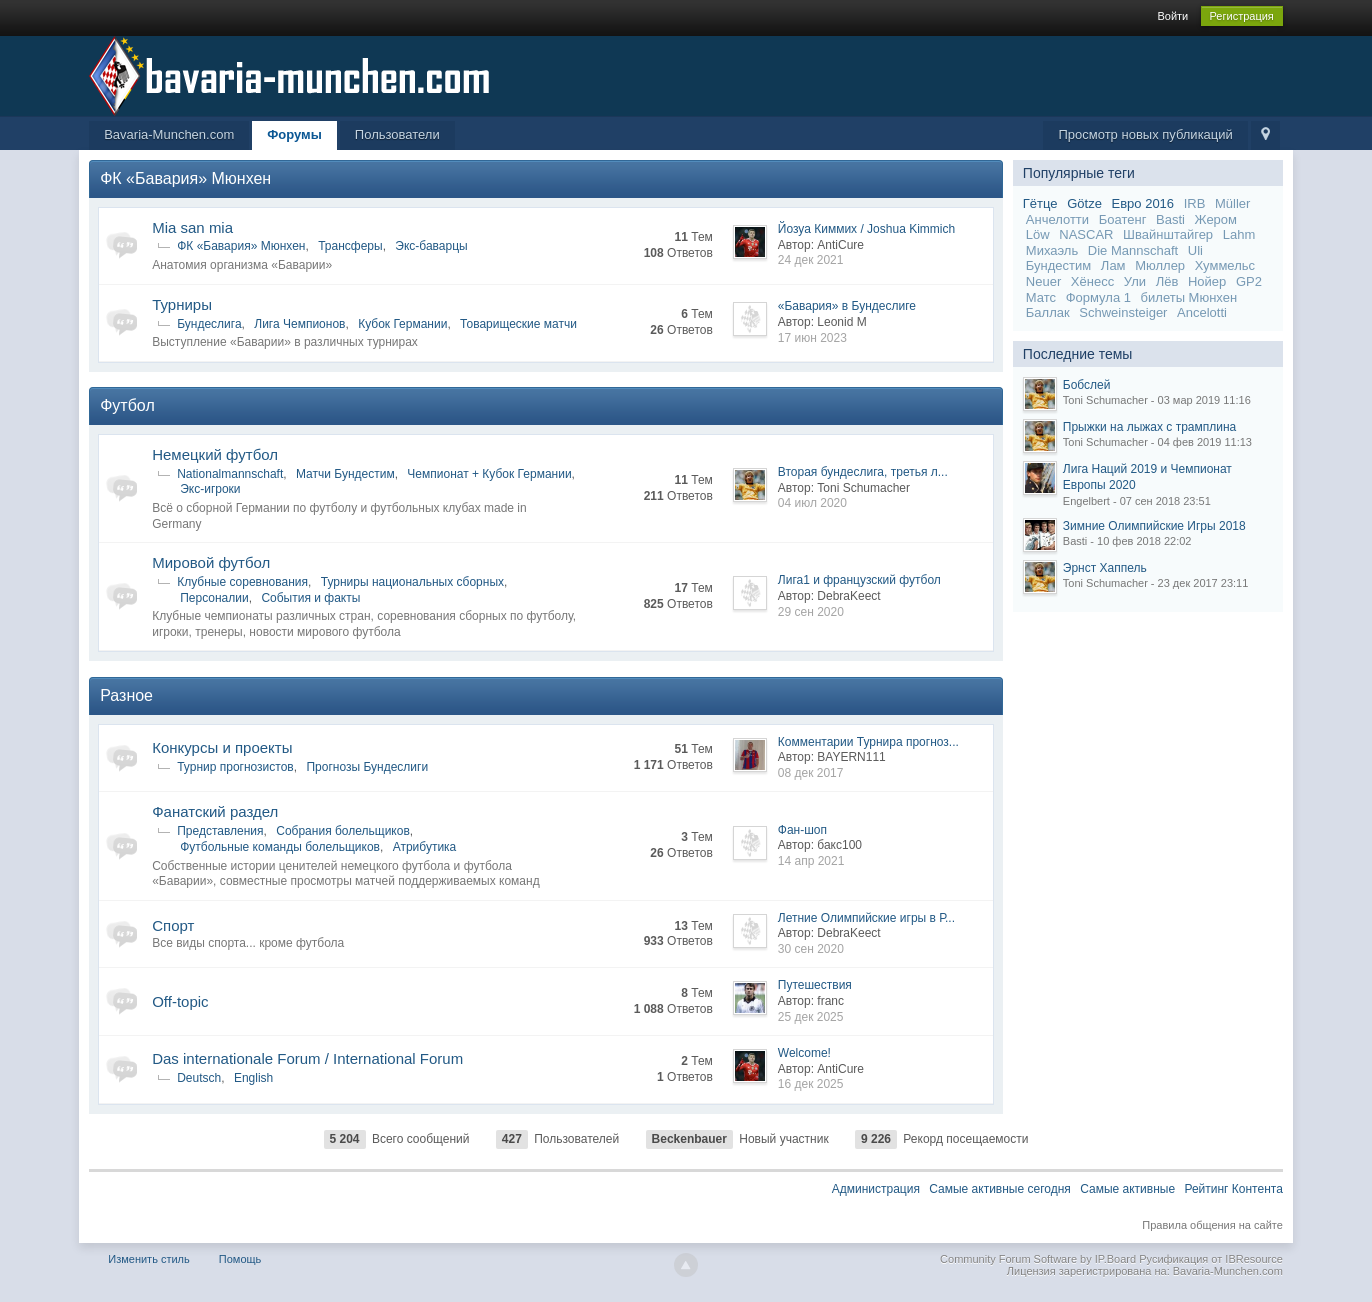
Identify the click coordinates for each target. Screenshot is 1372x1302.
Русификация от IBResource (1209, 1259)
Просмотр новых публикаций (1145, 134)
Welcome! (804, 1053)
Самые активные (1127, 1189)
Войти (1172, 16)
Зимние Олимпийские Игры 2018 (1154, 526)
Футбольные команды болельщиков (280, 847)
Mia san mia (192, 227)
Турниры (182, 304)
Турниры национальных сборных (412, 582)
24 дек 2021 (811, 260)
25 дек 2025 (811, 1017)
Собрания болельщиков (343, 831)
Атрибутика (425, 847)
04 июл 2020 (812, 503)
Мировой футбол (211, 562)
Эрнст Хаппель (1105, 568)
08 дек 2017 (811, 773)
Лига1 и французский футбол (859, 580)
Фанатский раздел (215, 811)
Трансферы (350, 246)
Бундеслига (209, 324)
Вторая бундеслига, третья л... (863, 472)
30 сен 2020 (811, 949)
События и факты (310, 598)
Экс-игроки (210, 489)
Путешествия (815, 985)
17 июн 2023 (812, 338)
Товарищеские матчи (518, 324)
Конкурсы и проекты (222, 747)
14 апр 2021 (811, 861)
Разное (126, 695)
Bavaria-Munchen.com (169, 134)
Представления (220, 831)
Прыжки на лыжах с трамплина (1149, 427)
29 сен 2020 (811, 612)
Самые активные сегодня (1000, 1189)
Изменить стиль (149, 1259)
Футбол (127, 405)
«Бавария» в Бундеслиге (847, 306)
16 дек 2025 (811, 1084)
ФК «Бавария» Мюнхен (185, 178)
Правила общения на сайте (1212, 1225)
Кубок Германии (402, 324)
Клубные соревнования (242, 582)
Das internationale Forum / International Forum (307, 1058)
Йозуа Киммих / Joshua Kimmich (866, 229)
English (253, 1078)
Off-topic (180, 1001)
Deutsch (199, 1078)
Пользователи (397, 134)
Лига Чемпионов (299, 324)
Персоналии (214, 598)
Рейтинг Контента (1233, 1189)
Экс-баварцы (431, 246)
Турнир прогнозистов (235, 767)
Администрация (876, 1189)
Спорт (173, 925)
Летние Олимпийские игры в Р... (866, 918)
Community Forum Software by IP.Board (1038, 1259)
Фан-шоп (802, 830)
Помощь (240, 1259)
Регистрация (1242, 16)
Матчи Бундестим (345, 474)
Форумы (294, 134)
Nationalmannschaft (230, 474)
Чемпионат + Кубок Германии (489, 474)
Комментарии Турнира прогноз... (868, 742)
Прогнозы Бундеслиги (367, 767)
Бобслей (1087, 385)
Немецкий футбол (215, 454)
